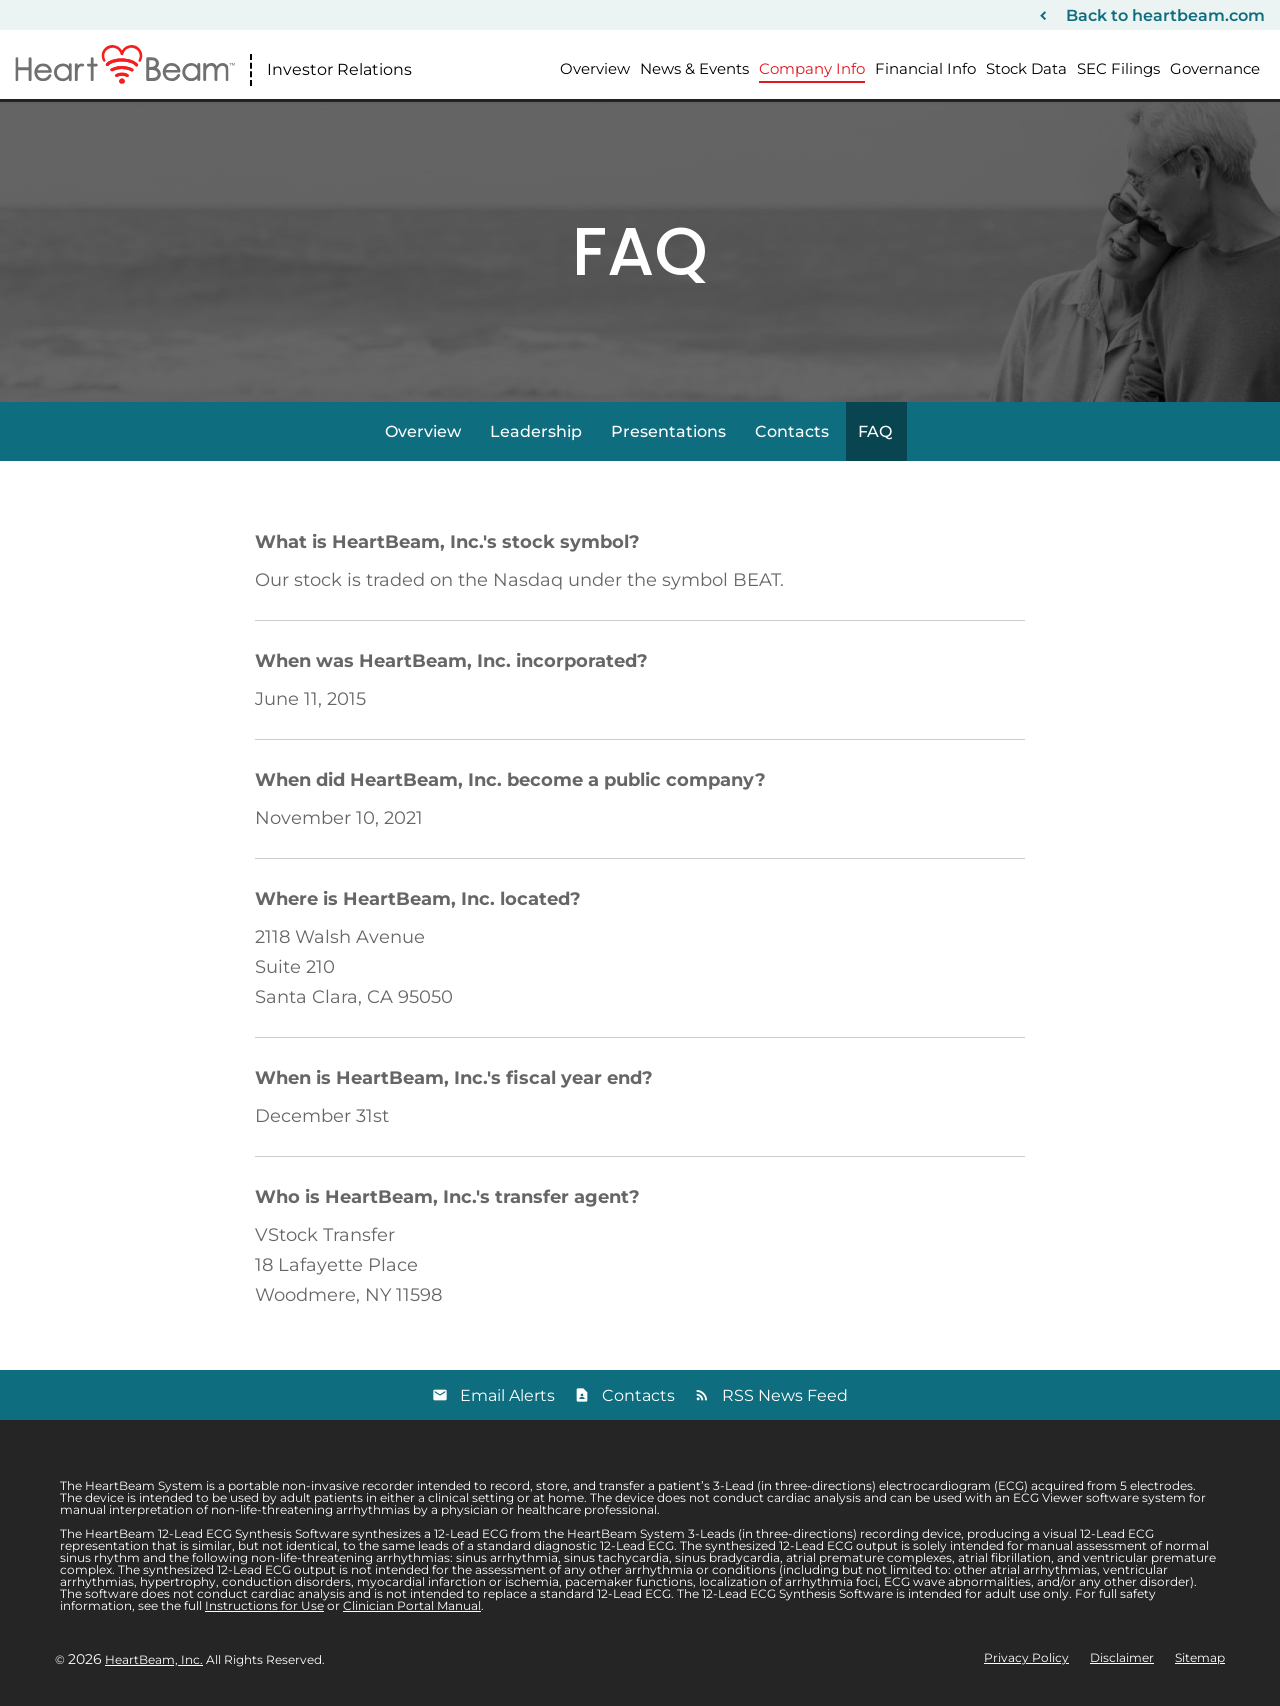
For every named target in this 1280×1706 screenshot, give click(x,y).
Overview (595, 68)
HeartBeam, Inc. (154, 1659)
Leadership (536, 431)
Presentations (668, 431)
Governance (1215, 68)
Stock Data (1026, 68)
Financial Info (925, 68)
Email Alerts (507, 1395)
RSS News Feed (785, 1395)
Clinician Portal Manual (412, 1605)
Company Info (812, 68)
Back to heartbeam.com (1165, 15)
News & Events (694, 68)
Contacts (792, 431)
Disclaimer (1122, 1658)
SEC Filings (1118, 68)
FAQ (875, 431)
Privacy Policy (1026, 1658)
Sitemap (1200, 1658)
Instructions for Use (264, 1605)
